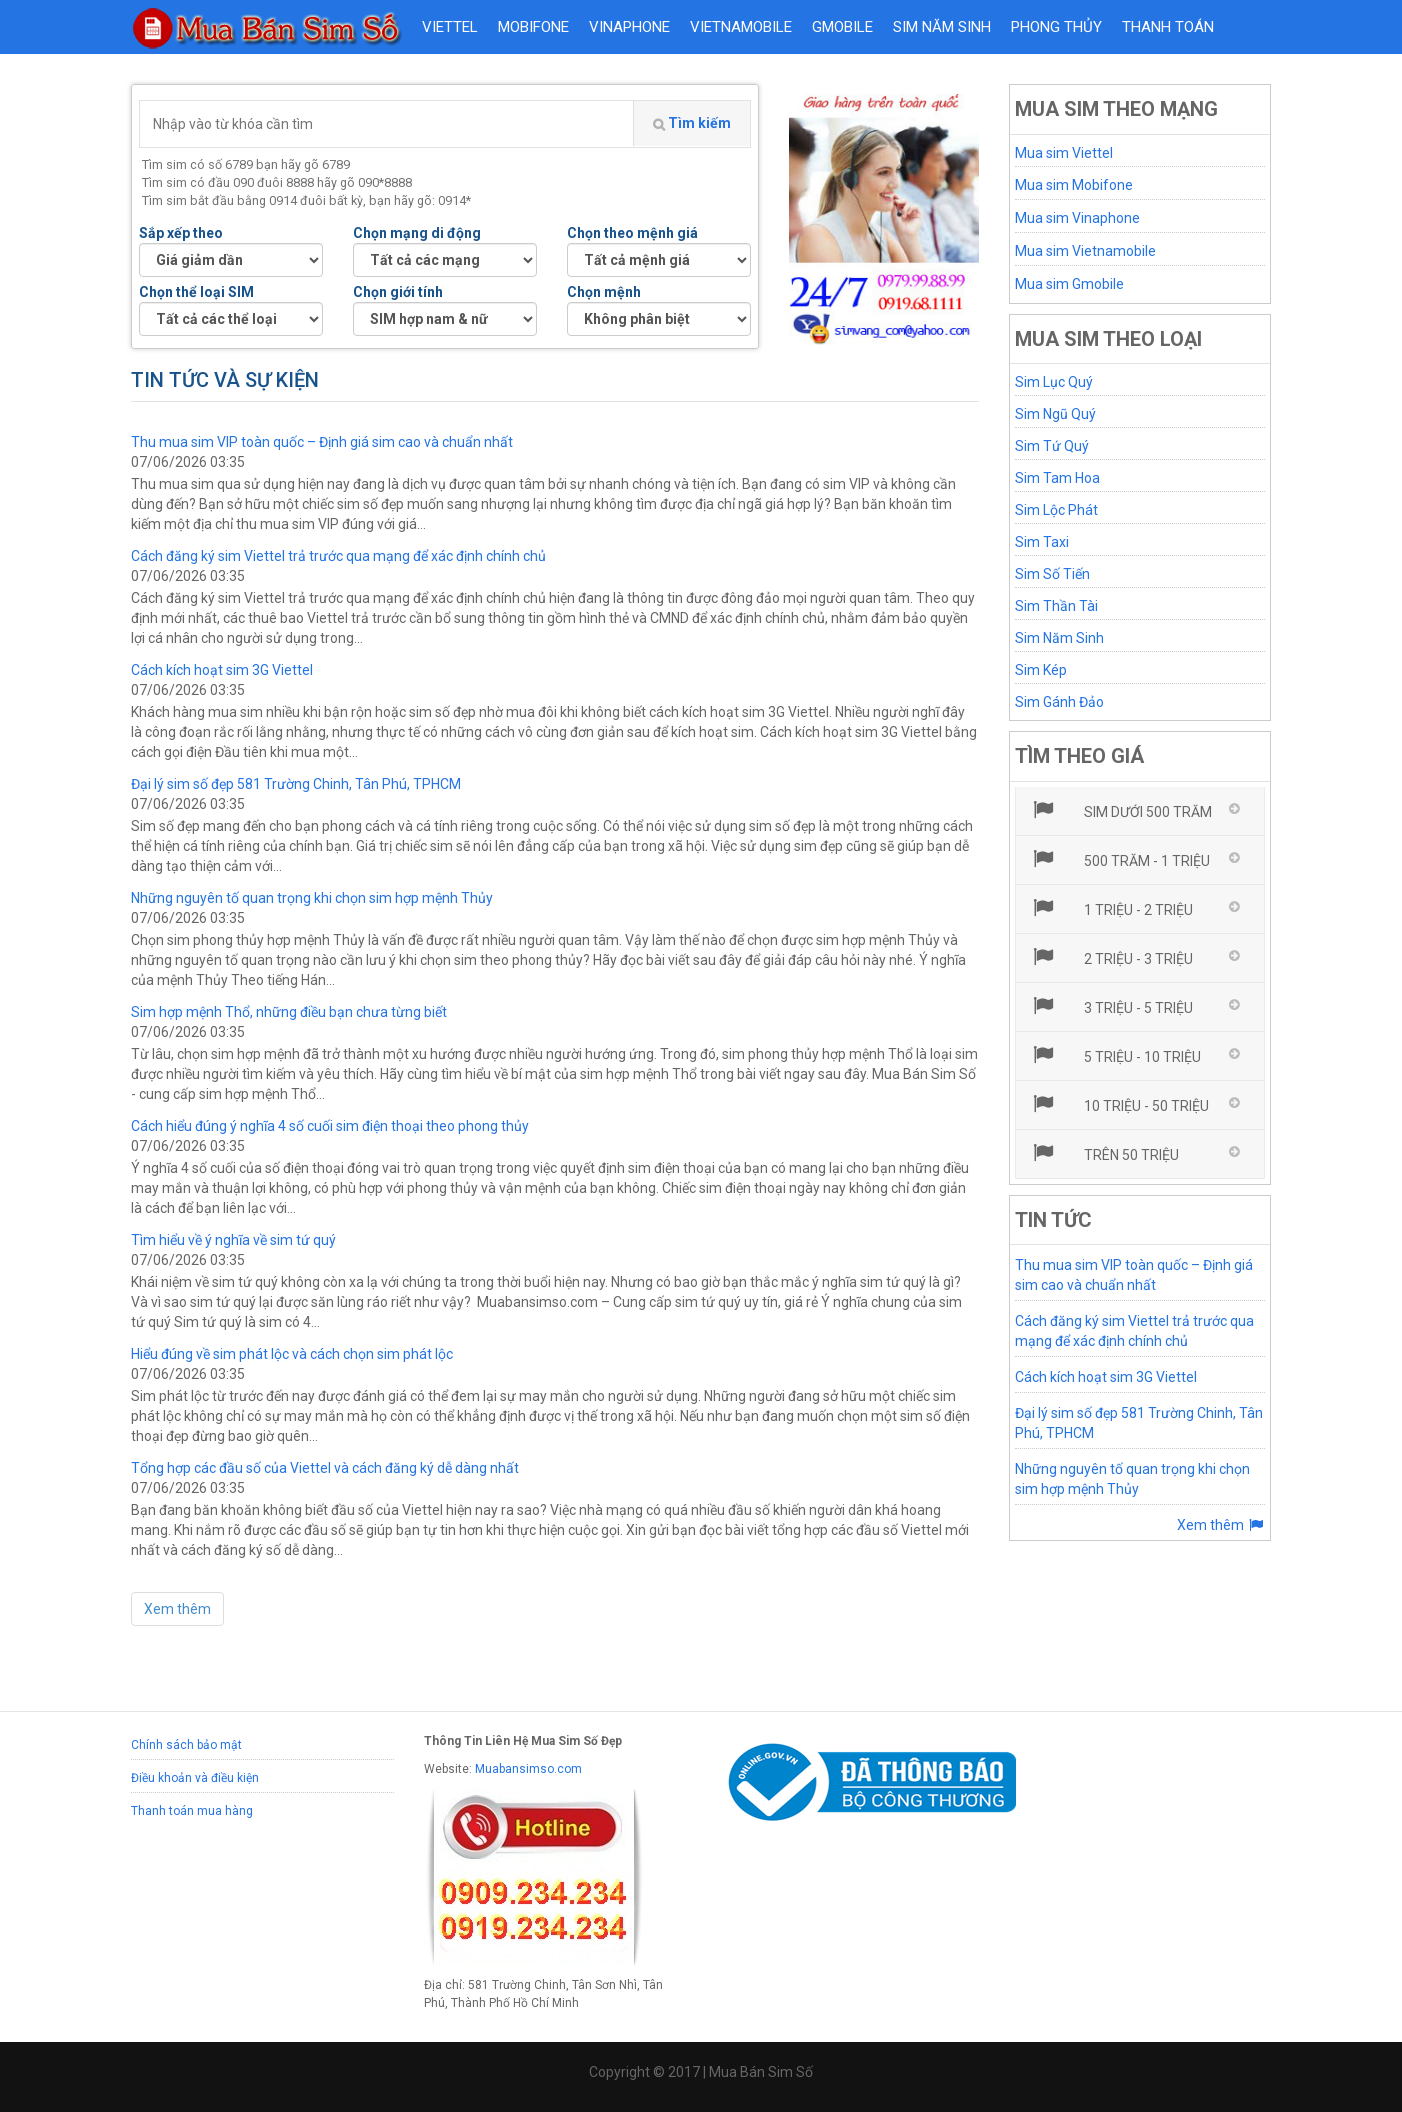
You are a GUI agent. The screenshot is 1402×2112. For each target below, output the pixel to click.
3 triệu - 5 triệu (1112, 1006)
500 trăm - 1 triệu (1121, 859)
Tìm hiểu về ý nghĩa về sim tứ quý (233, 1240)
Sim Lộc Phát (1056, 510)
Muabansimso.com (528, 1769)
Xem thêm (177, 1609)
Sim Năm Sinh (1059, 638)
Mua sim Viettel (1064, 153)
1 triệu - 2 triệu (1112, 908)
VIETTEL (450, 27)
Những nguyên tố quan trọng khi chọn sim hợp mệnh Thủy (312, 898)
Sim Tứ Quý (1052, 446)
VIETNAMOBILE (741, 27)
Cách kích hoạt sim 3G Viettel (222, 670)
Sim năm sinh (942, 27)
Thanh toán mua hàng (192, 1811)
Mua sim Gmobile (1069, 284)
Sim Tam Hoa (1057, 478)
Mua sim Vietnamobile (1085, 251)
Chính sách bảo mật (186, 1745)
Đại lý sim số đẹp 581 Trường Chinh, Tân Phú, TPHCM (296, 784)
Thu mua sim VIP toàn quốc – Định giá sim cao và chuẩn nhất (322, 442)
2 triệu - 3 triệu (1112, 957)
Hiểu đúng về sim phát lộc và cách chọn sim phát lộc (292, 1354)
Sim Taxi (1042, 542)
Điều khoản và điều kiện (195, 1778)
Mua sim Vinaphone (1077, 218)
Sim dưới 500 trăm (1122, 810)
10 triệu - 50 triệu (1120, 1104)
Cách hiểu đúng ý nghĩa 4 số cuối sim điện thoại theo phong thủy (330, 1126)
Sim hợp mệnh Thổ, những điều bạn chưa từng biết (289, 1012)
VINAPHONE (629, 27)
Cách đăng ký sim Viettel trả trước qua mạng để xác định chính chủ (338, 556)
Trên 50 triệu (1105, 1153)
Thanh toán (1168, 27)
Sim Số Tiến (1052, 574)
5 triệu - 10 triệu (1116, 1055)
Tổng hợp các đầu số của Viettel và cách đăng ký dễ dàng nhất (325, 1468)
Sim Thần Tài (1056, 606)
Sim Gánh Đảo (1059, 702)
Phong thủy (1056, 27)
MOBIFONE (533, 27)
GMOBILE (842, 27)
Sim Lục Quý (1054, 382)
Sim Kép (1041, 670)
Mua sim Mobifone (1074, 185)
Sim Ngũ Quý (1055, 414)
